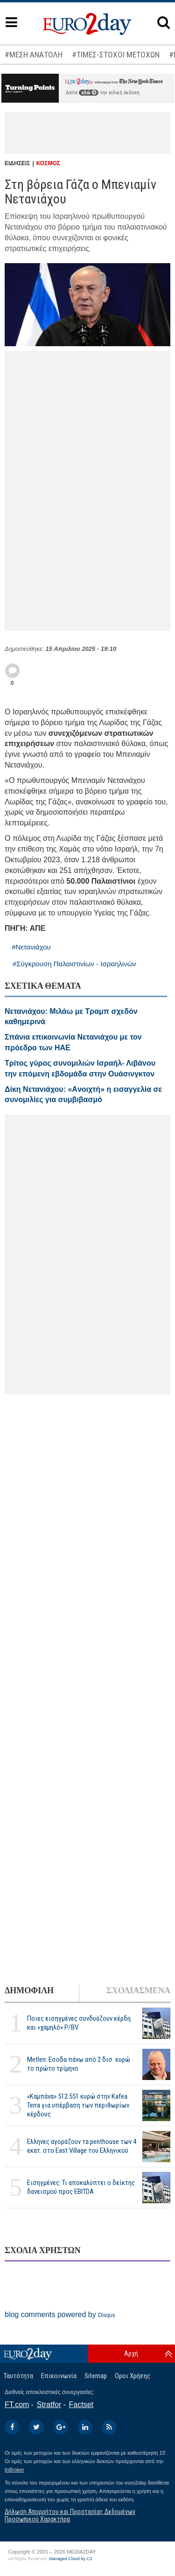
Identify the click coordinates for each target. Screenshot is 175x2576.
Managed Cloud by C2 (70, 2558)
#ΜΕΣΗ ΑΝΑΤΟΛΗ (34, 54)
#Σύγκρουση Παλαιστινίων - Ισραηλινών (74, 964)
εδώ (88, 93)
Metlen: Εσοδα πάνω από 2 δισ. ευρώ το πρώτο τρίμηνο (78, 2064)
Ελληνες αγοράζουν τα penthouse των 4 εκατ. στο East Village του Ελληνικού (81, 2146)
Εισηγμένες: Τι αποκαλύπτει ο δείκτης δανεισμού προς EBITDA (81, 2187)
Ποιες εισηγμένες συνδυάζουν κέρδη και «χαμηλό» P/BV (79, 2022)
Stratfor (49, 2404)
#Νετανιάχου (31, 947)
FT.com (17, 2404)
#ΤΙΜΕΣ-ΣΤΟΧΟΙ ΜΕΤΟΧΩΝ (116, 54)
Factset (81, 2404)
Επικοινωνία (59, 2376)
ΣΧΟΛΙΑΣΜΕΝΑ (138, 1990)
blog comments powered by (60, 2314)
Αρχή (131, 2353)
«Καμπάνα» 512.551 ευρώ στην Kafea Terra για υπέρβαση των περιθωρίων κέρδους (78, 2105)
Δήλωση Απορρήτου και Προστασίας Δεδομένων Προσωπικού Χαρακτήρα (70, 2515)
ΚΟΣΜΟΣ (48, 163)
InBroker (14, 2469)
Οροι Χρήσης (132, 2376)
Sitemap (95, 2376)
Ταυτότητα (18, 2376)
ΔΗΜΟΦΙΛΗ (29, 1990)
